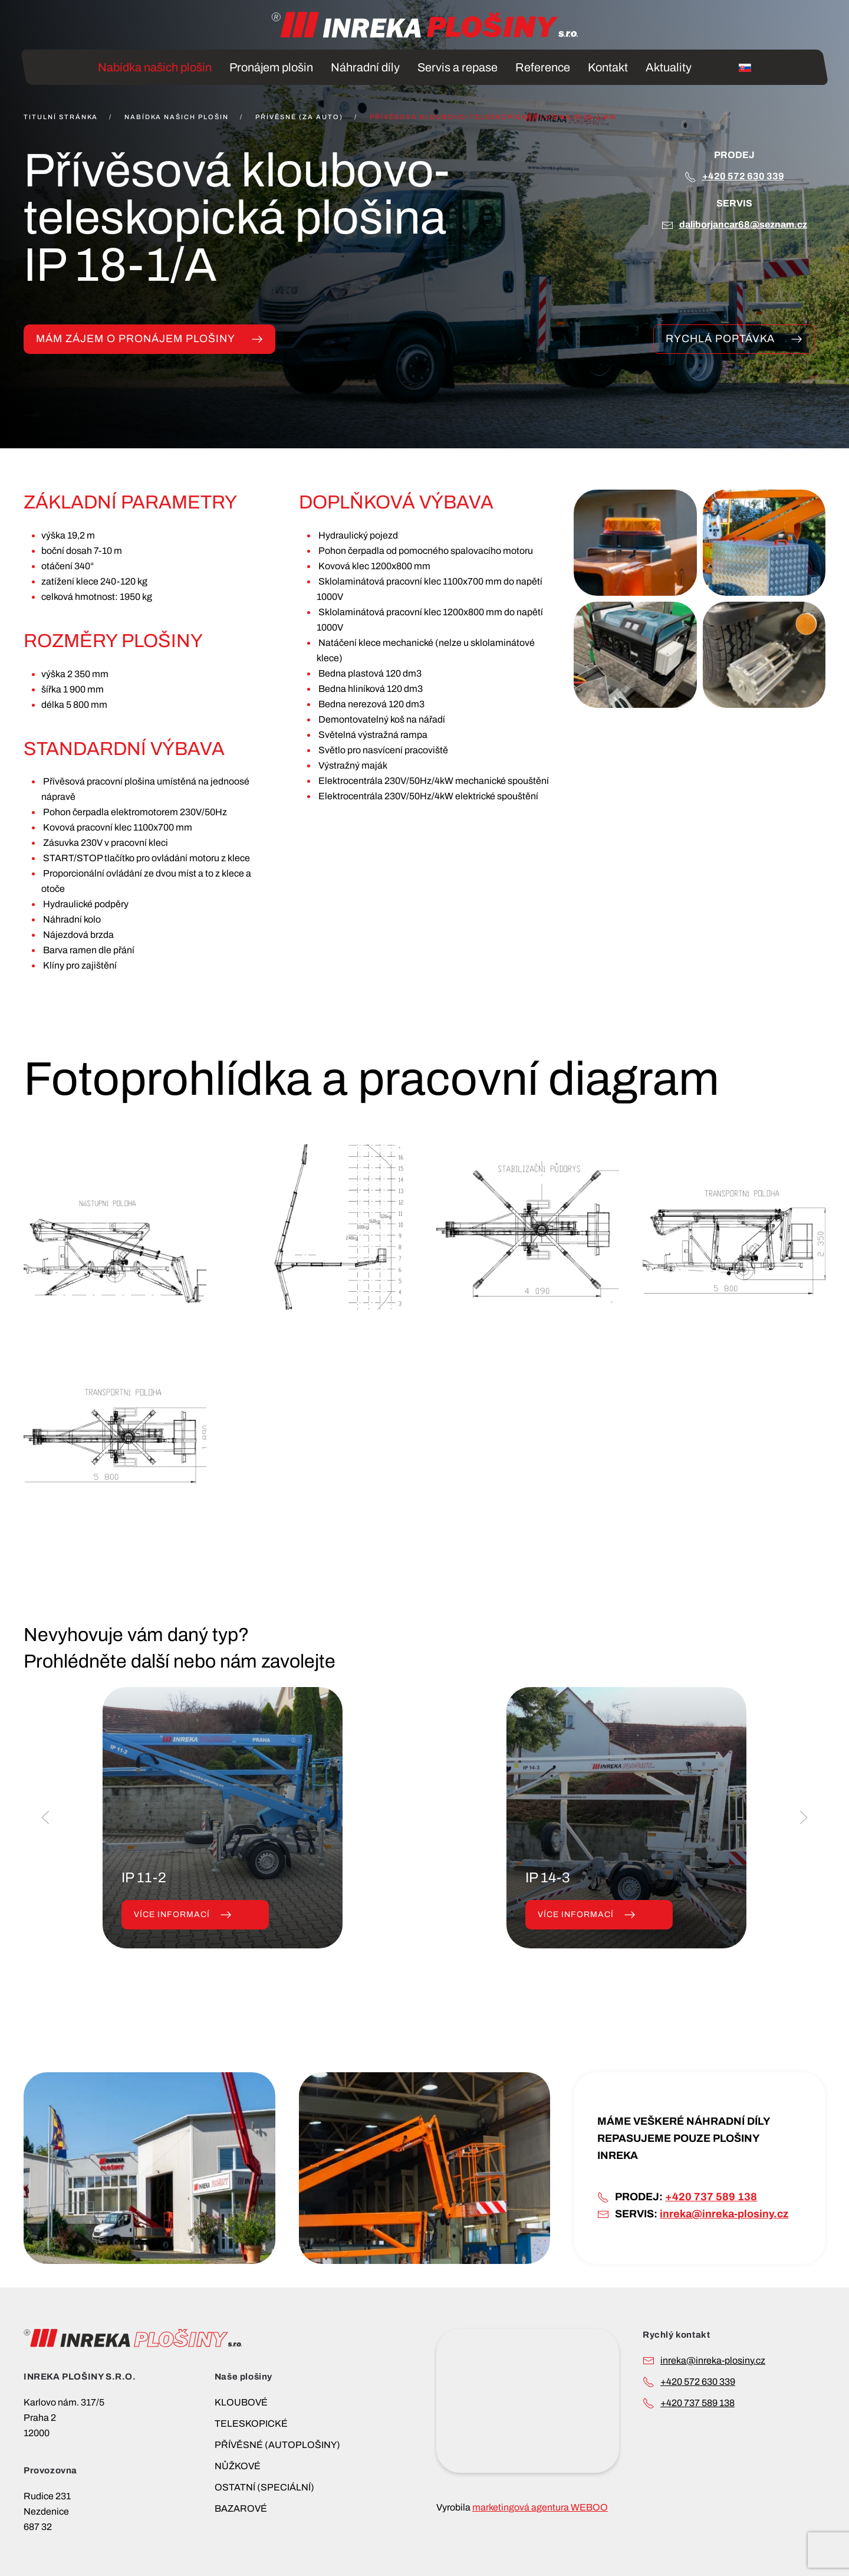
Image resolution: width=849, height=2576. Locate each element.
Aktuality (669, 67)
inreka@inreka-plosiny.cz (724, 2214)
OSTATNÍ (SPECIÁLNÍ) (264, 2487)
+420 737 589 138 (711, 2197)
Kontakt (608, 67)
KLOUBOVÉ (241, 2402)
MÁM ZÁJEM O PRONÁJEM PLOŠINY (149, 339)
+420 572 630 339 (743, 176)
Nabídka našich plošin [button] (155, 67)
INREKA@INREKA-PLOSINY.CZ (712, 2360)
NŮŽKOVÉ (238, 2466)
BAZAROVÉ (241, 2508)
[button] (635, 543)
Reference (542, 67)
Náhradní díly (365, 67)
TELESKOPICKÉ (251, 2424)
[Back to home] (424, 25)
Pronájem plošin (271, 67)
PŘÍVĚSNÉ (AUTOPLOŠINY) (277, 2445)
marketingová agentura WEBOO (540, 2507)
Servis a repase (457, 67)
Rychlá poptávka (734, 339)
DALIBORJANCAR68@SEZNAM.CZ (743, 224)
